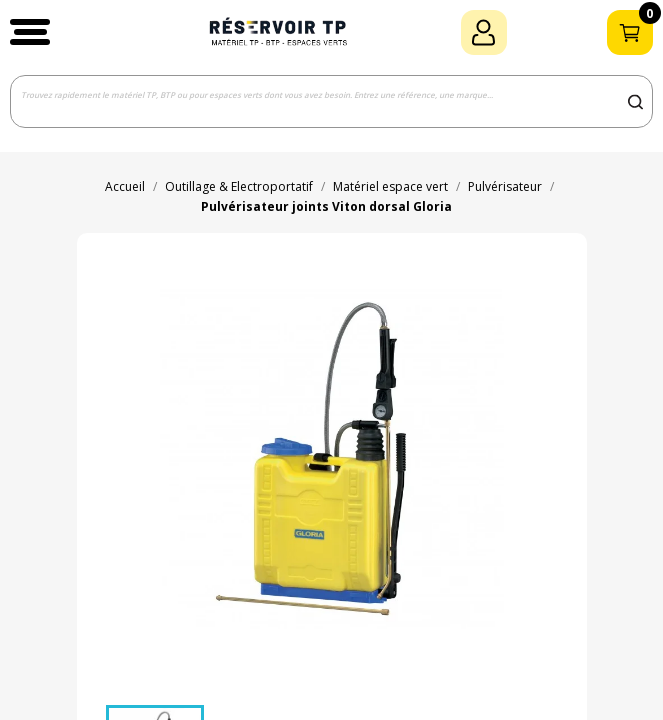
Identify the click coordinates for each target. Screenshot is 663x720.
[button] (30, 32)
